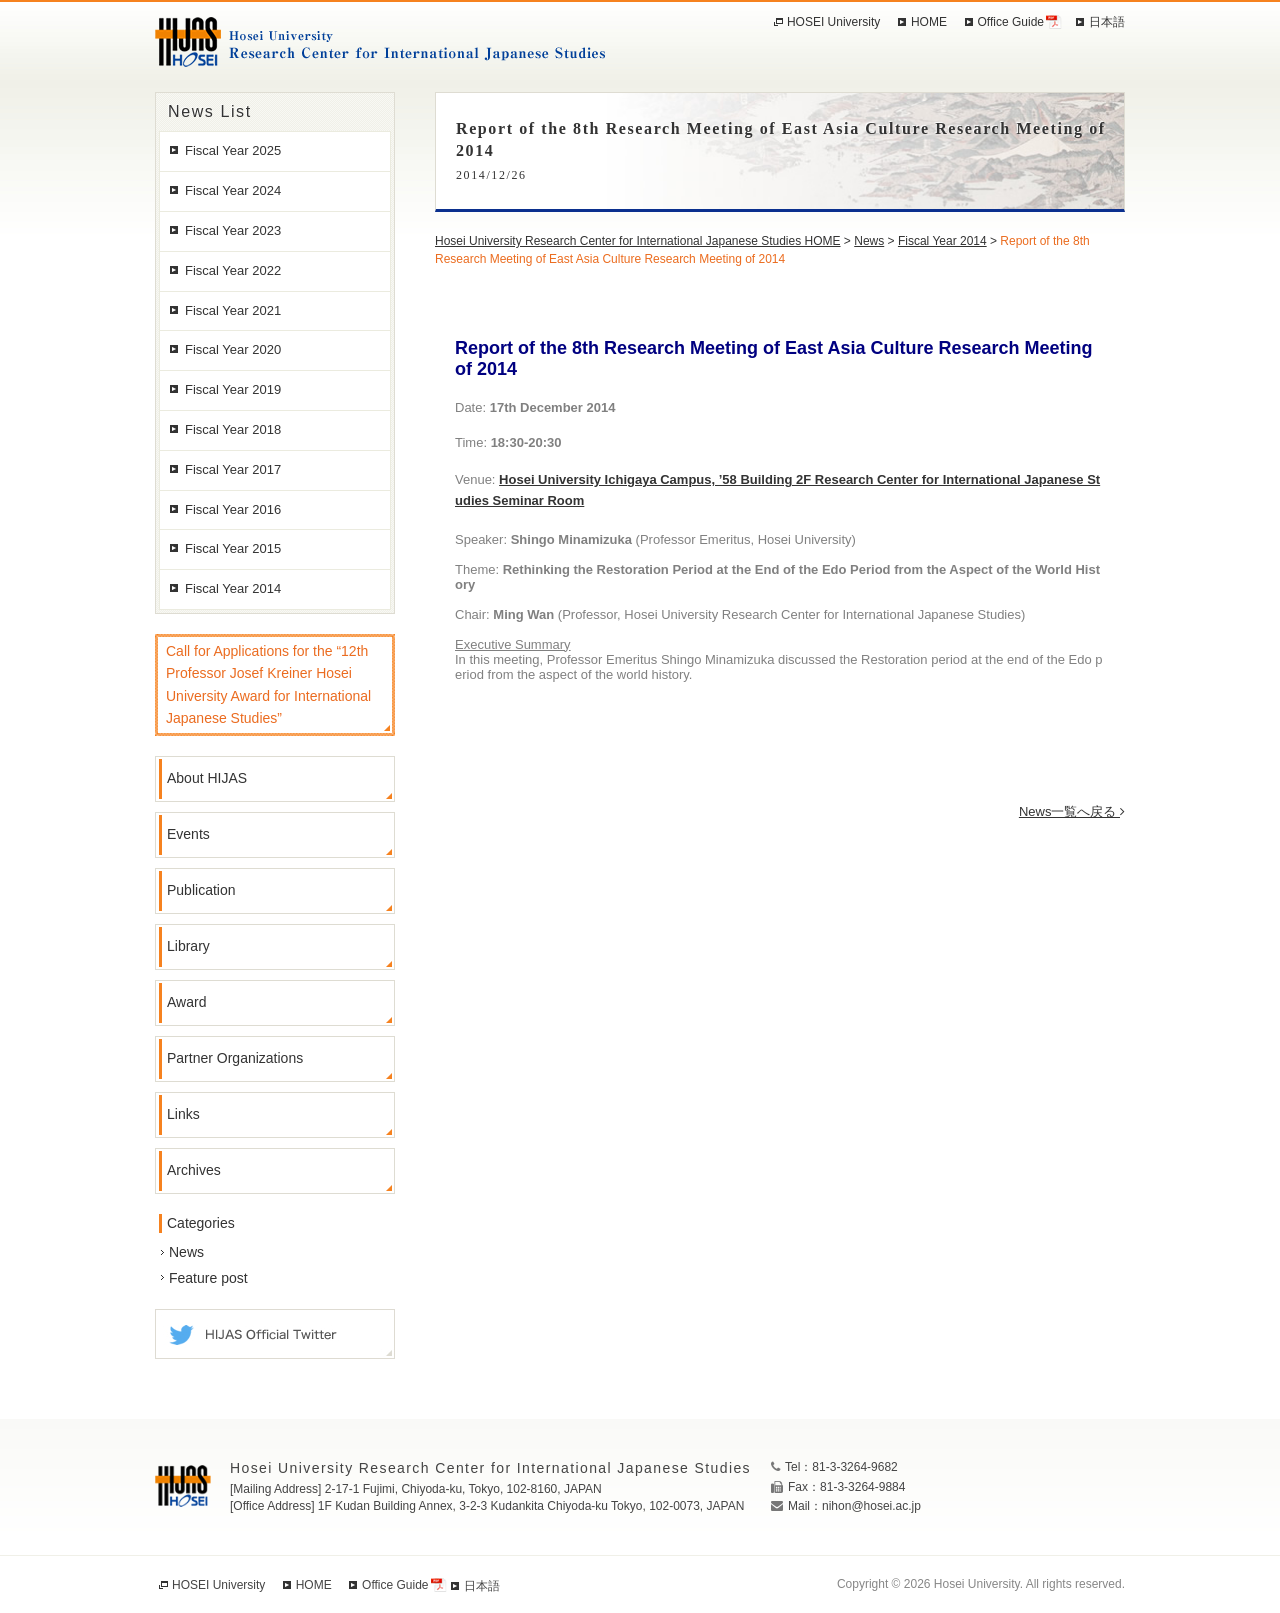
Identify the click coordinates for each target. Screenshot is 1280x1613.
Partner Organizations (235, 1058)
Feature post (208, 1278)
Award (186, 1002)
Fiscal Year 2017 (233, 469)
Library (188, 946)
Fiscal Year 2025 (233, 150)
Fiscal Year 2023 (233, 230)
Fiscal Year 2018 (233, 429)
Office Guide (1011, 22)
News (186, 1252)
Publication (201, 890)
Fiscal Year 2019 (233, 389)
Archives (194, 1170)
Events (188, 834)
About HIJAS (207, 778)
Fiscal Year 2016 (233, 509)
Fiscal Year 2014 (233, 588)
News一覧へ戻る (1072, 811)
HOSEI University (833, 22)
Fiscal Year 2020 (233, 349)
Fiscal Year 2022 (233, 270)
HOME (929, 22)
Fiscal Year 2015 (233, 548)
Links (183, 1114)
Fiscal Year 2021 (233, 310)
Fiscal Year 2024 (233, 190)
